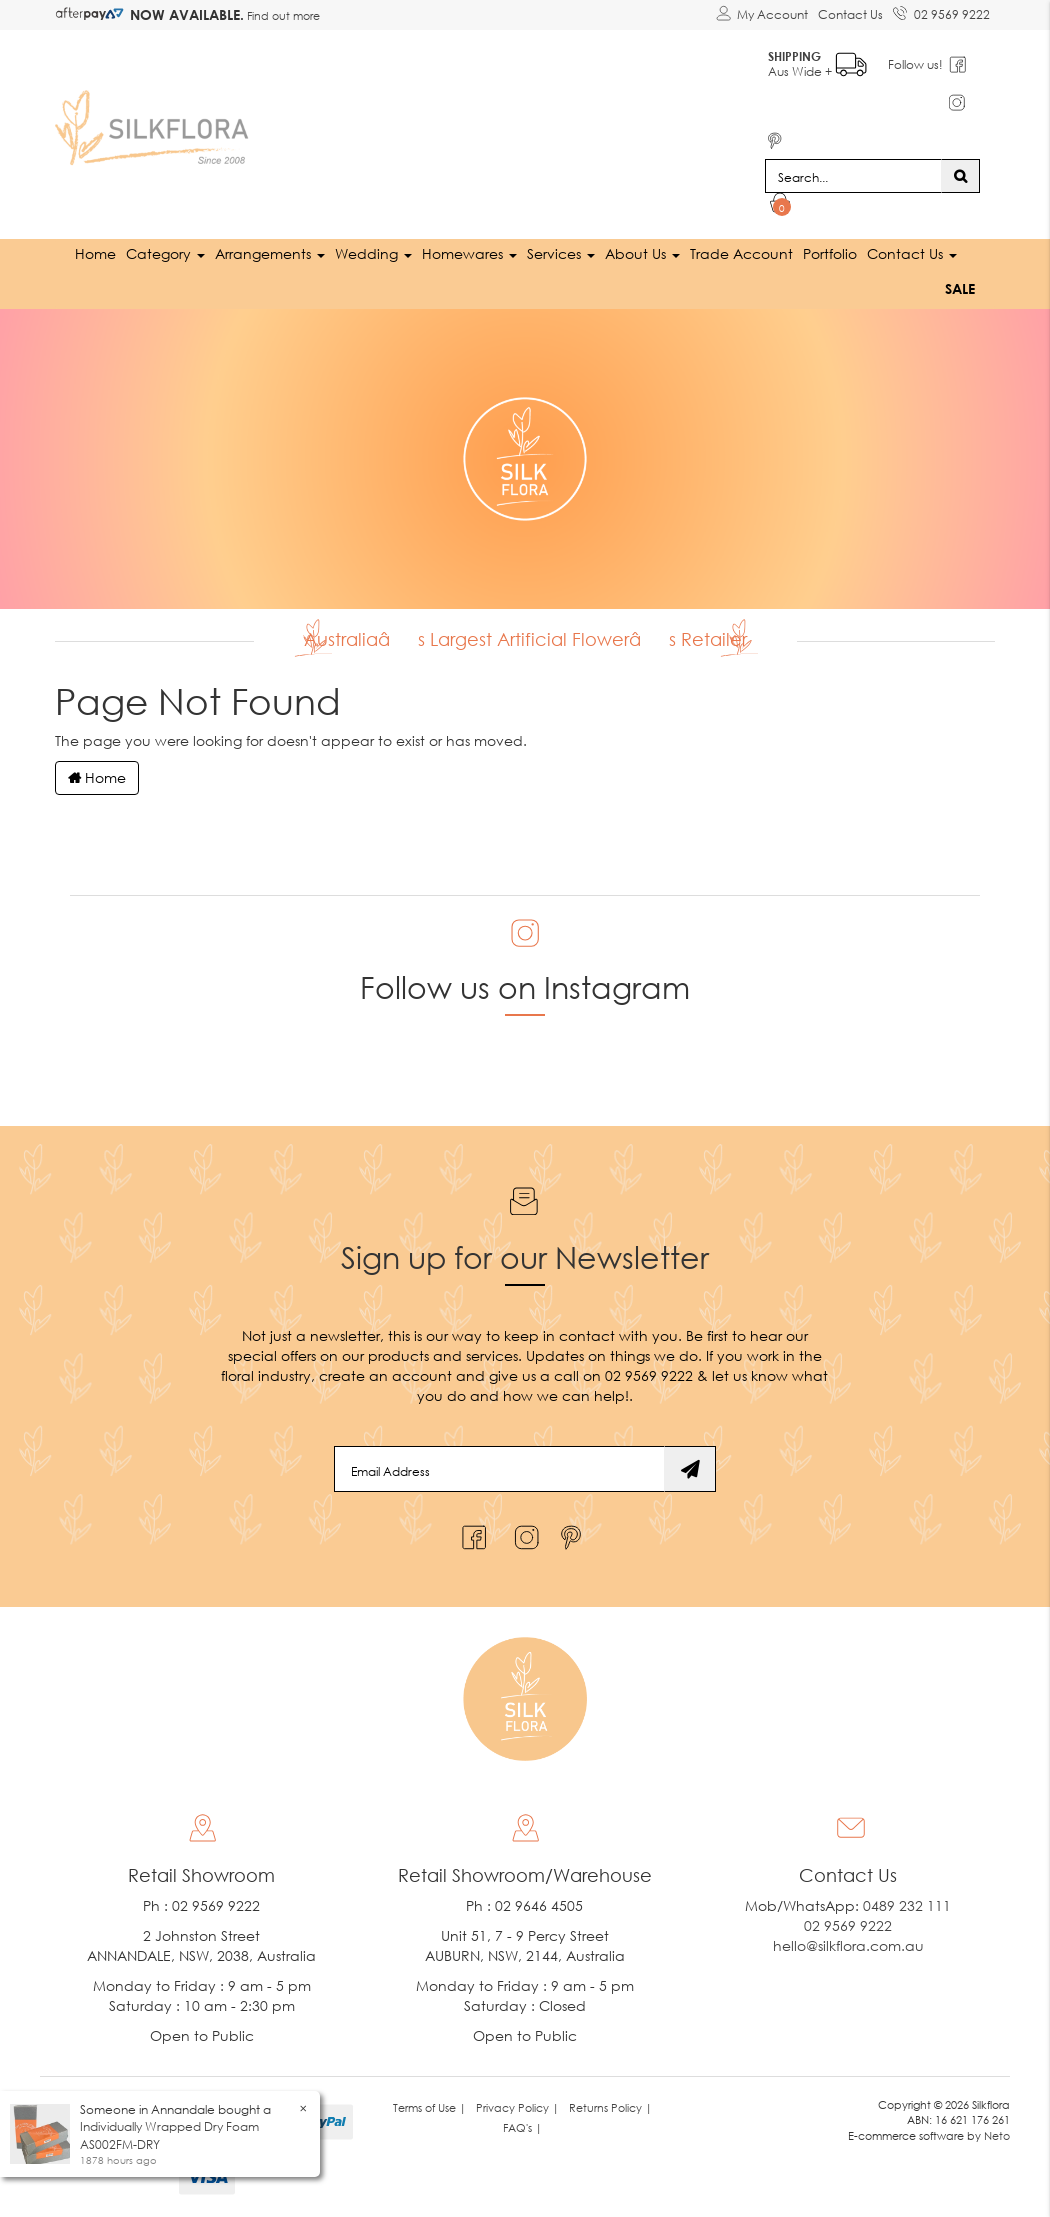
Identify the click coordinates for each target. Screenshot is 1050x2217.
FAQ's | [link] (522, 2127)
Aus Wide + (817, 60)
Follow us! (915, 64)
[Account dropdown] (762, 15)
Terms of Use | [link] (429, 2107)
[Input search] (853, 176)
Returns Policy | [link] (610, 2107)
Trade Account (741, 253)
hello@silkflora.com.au (848, 1945)
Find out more (282, 15)
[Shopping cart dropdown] (780, 206)
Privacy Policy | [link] (517, 2107)
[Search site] (960, 176)
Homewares (469, 253)
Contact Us (850, 14)
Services (561, 253)
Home (95, 253)
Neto (997, 2135)
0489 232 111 (907, 1905)
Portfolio (830, 253)
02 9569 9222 (941, 11)
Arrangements (270, 253)
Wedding (373, 253)
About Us (642, 253)
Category (165, 253)
